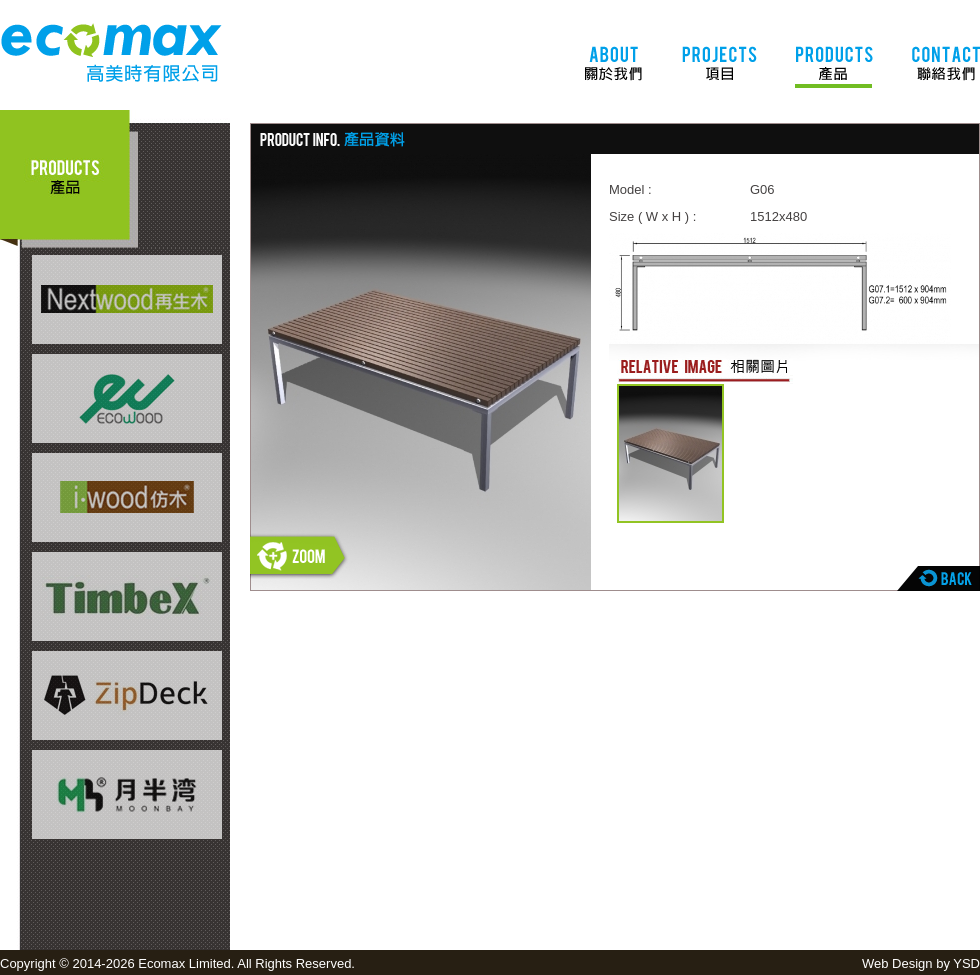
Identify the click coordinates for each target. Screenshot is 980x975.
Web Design (897, 963)
